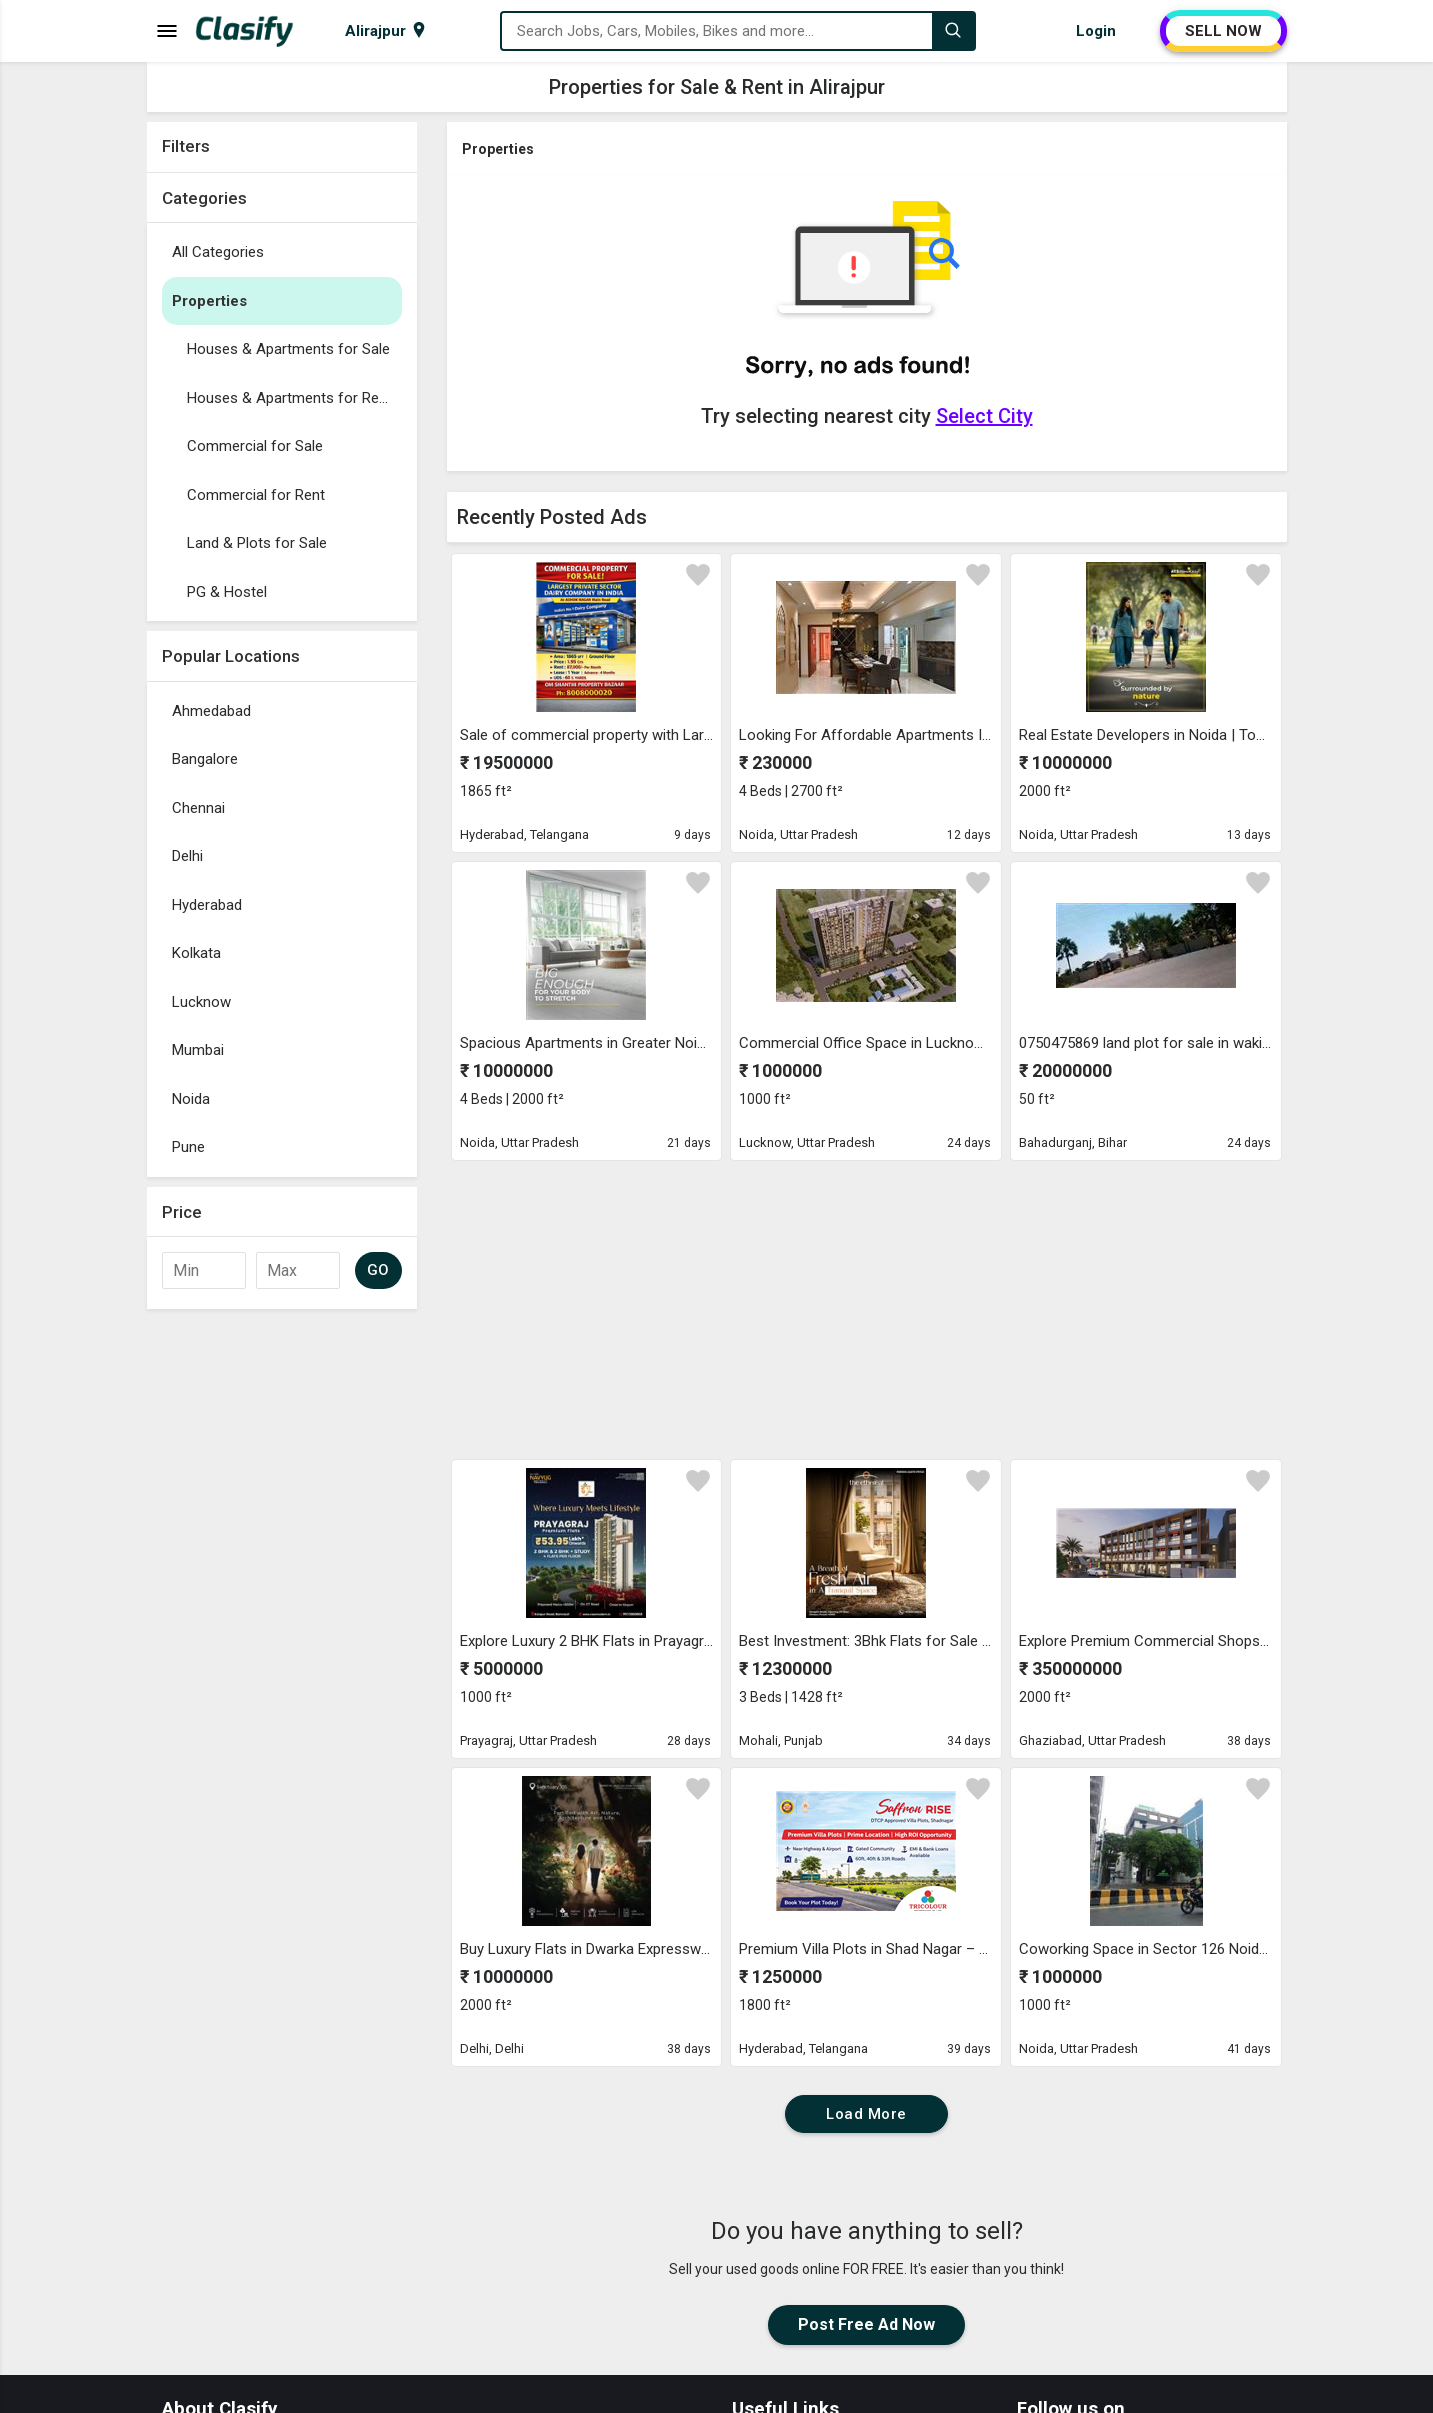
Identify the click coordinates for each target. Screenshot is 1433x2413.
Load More (866, 2114)
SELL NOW (1223, 31)
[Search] (953, 31)
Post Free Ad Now (866, 2324)
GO (378, 1270)
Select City (984, 416)
